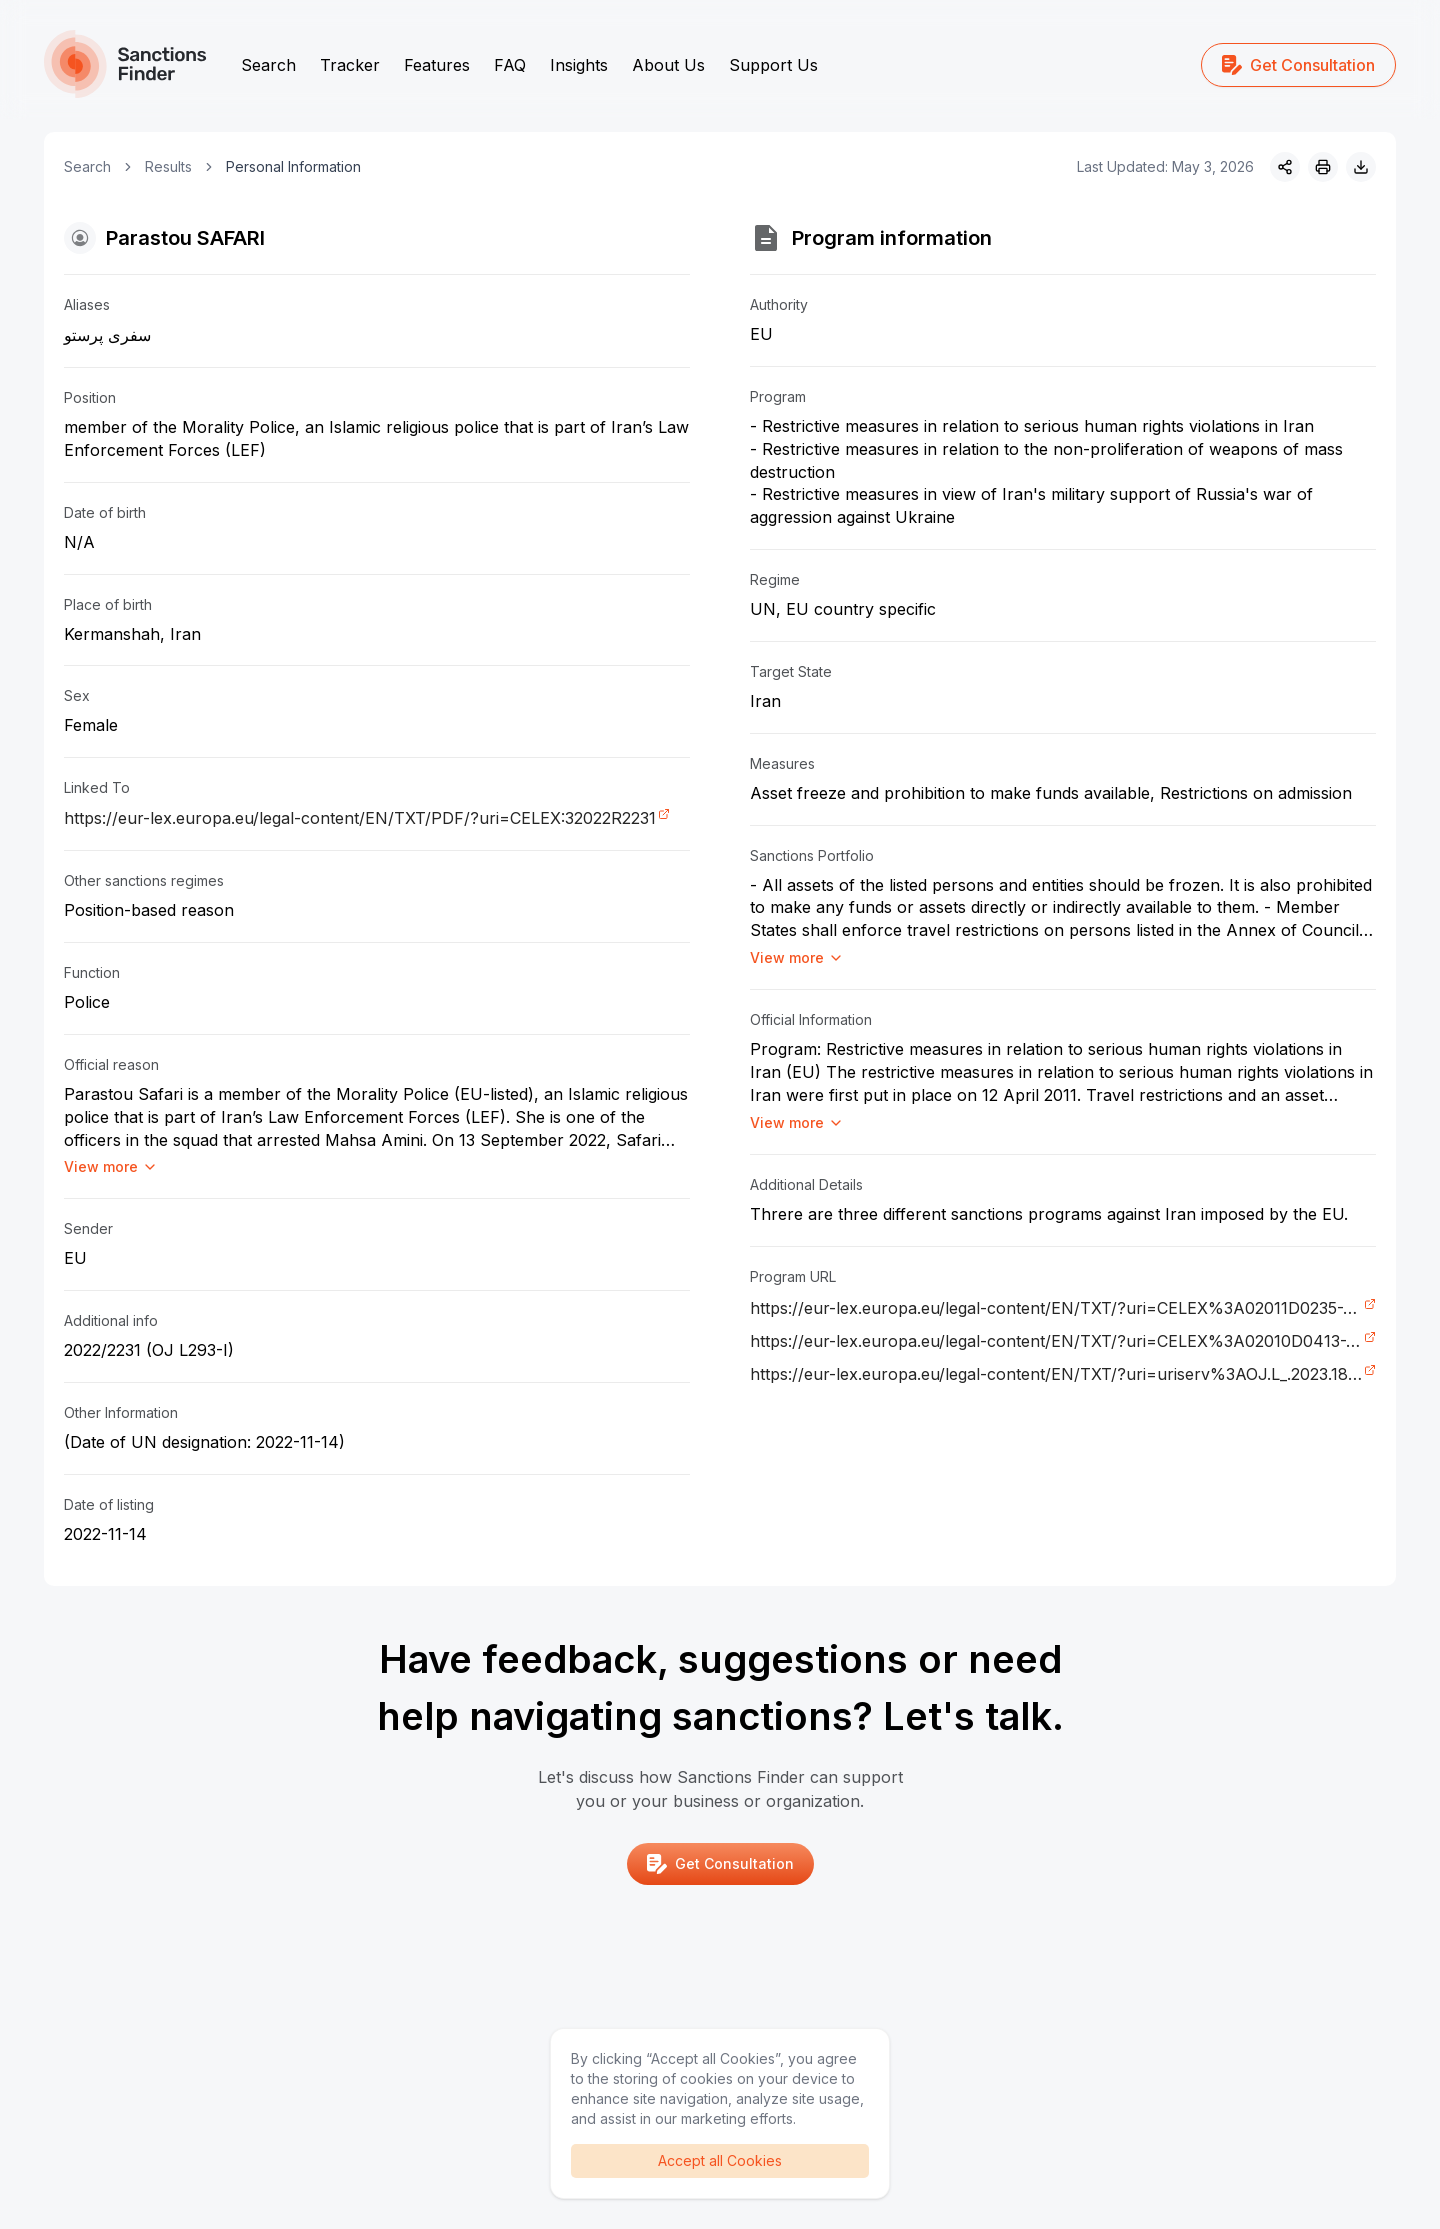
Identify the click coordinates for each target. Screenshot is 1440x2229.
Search (268, 65)
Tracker (350, 65)
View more (111, 1166)
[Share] (1285, 167)
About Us (668, 65)
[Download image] (1361, 167)
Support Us (773, 65)
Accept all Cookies (720, 2160)
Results (168, 166)
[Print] (1323, 167)
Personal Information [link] (293, 166)
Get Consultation (1298, 65)
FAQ (510, 65)
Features (437, 65)
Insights (579, 65)
